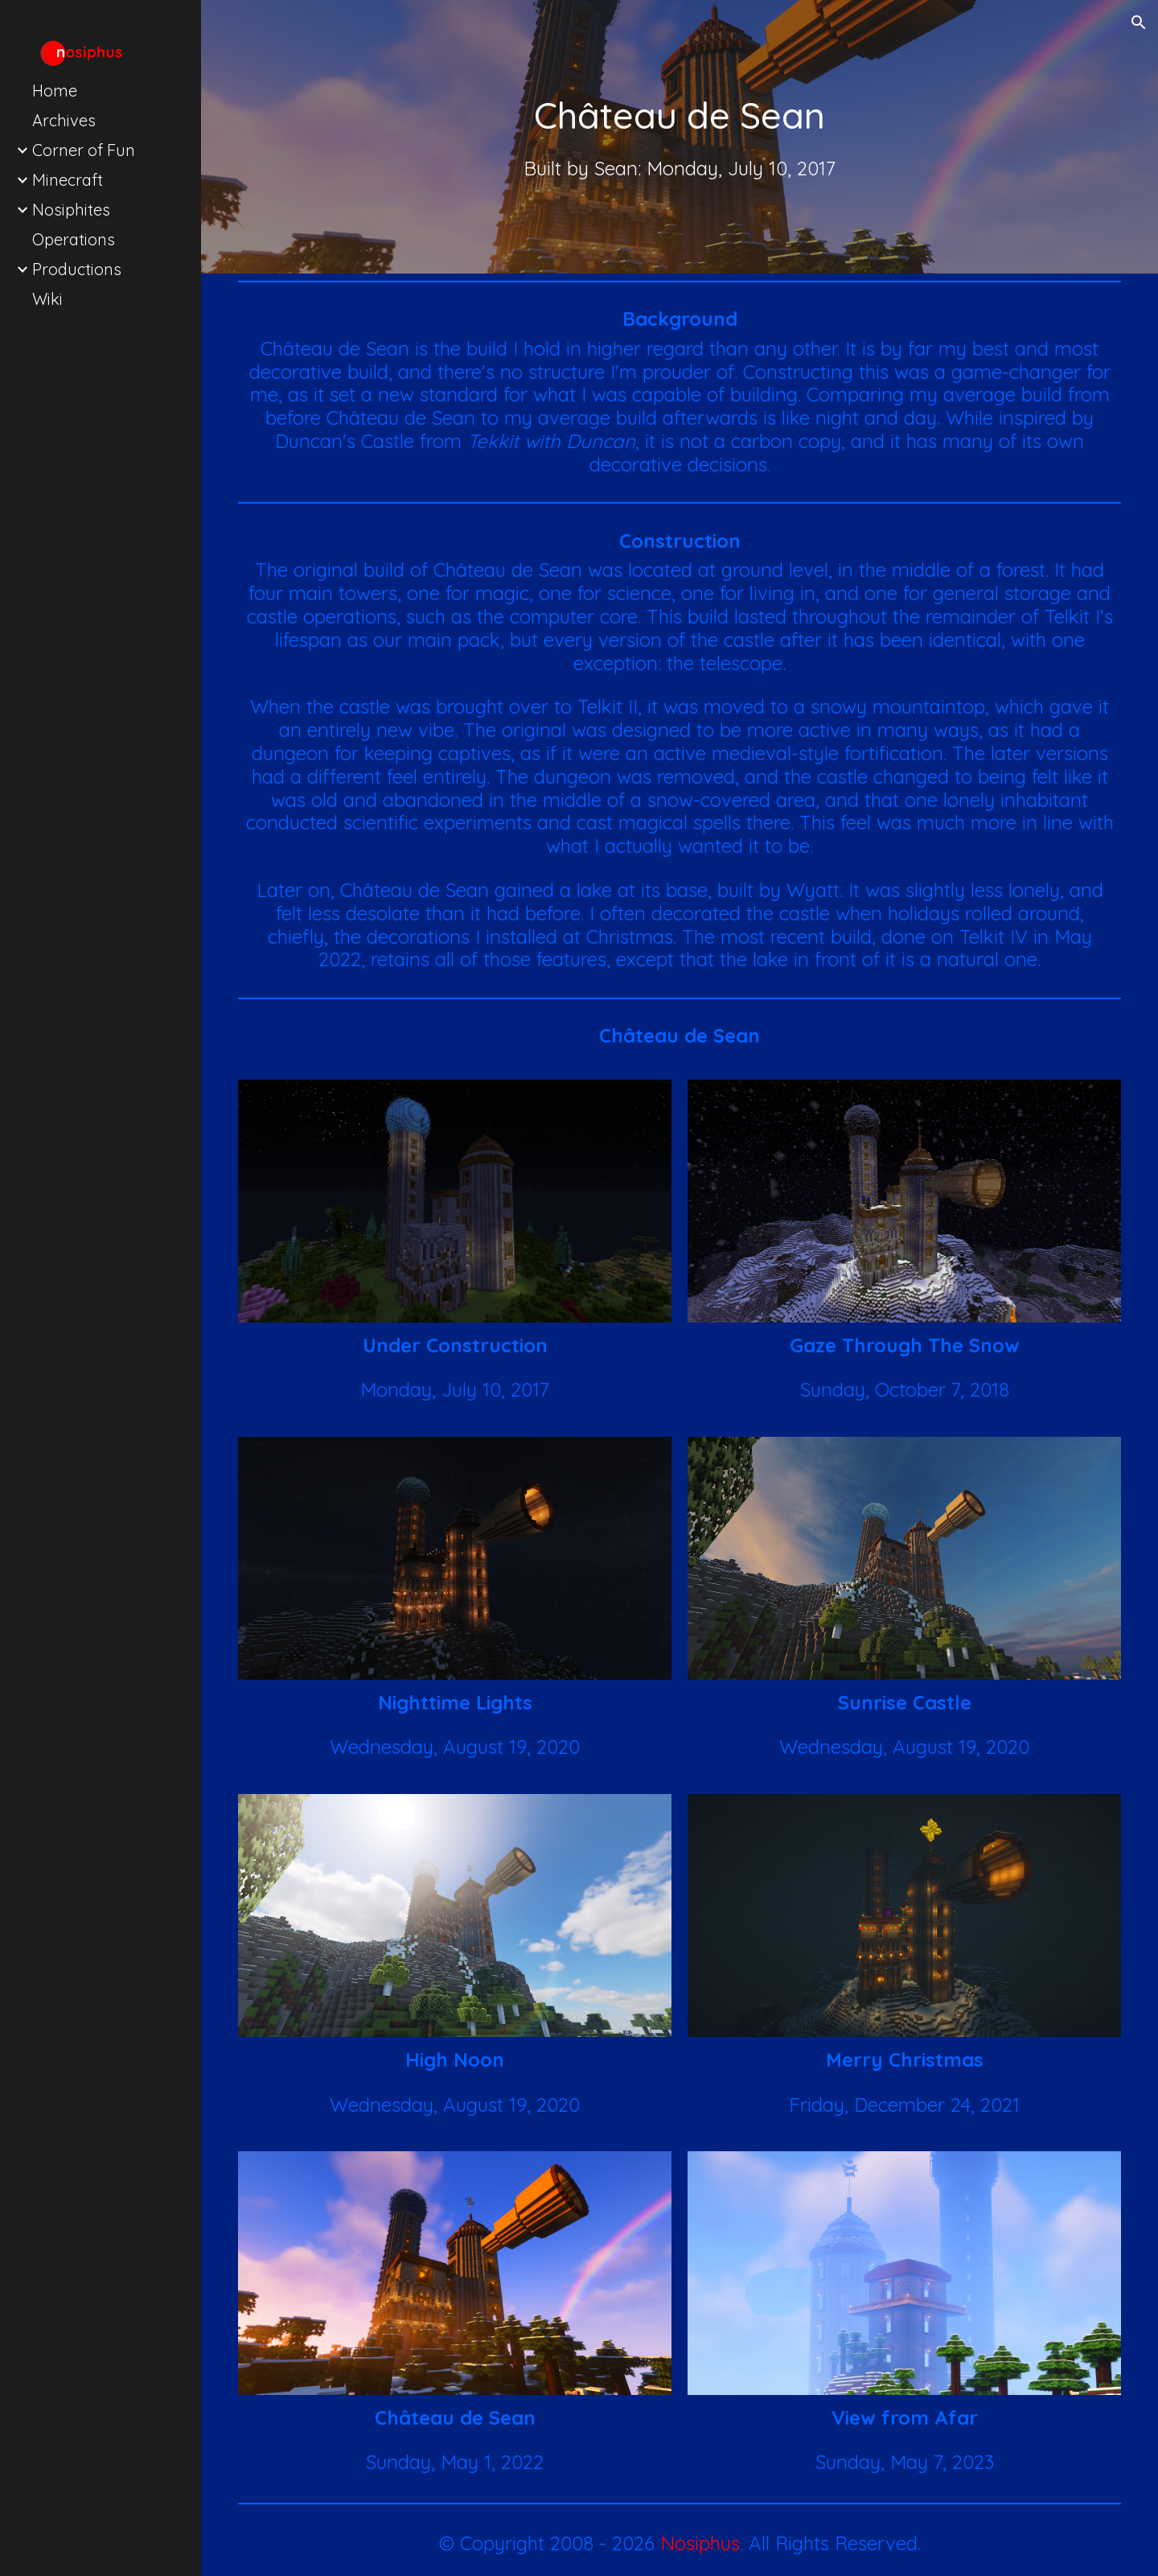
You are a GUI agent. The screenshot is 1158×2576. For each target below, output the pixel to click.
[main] (679, 115)
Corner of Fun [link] (83, 150)
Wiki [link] (47, 299)
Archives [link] (64, 120)
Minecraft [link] (67, 180)
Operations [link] (73, 239)
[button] (1138, 22)
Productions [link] (76, 269)
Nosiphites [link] (71, 210)
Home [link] (54, 90)
